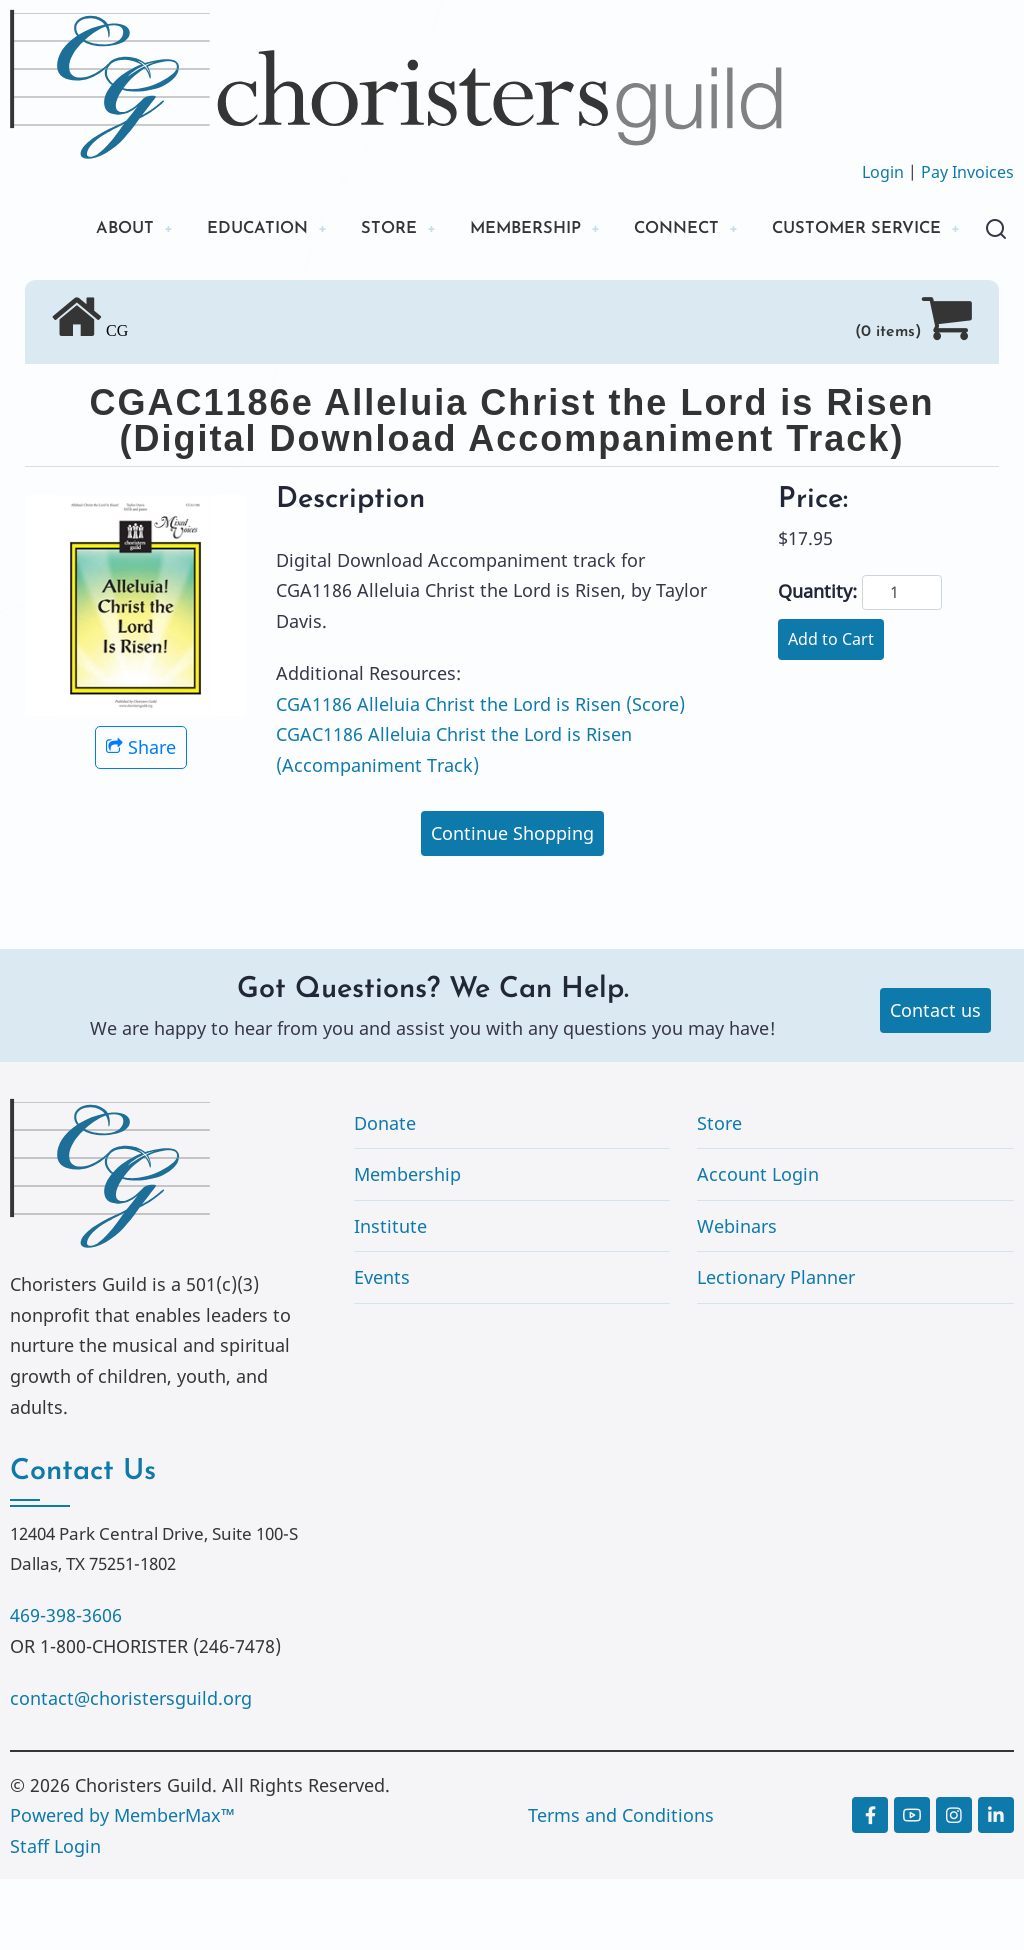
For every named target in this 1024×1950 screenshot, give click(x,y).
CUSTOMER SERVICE (159, 297)
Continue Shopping (512, 904)
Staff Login (55, 1917)
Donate (385, 1194)
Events (382, 1349)
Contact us (935, 1081)
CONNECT (685, 229)
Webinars (737, 1297)
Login (883, 172)
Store (719, 1194)
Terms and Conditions (621, 1886)
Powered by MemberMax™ (122, 1886)
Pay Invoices (967, 172)
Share (141, 818)
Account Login (758, 1245)
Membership (407, 1245)
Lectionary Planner (776, 1349)
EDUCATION (239, 229)
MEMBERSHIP (523, 229)
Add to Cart (831, 710)
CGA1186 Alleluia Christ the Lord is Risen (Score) (480, 775)
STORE (378, 229)
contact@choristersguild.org (131, 1769)
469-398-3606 (66, 1686)
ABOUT (98, 229)
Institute (390, 1297)
